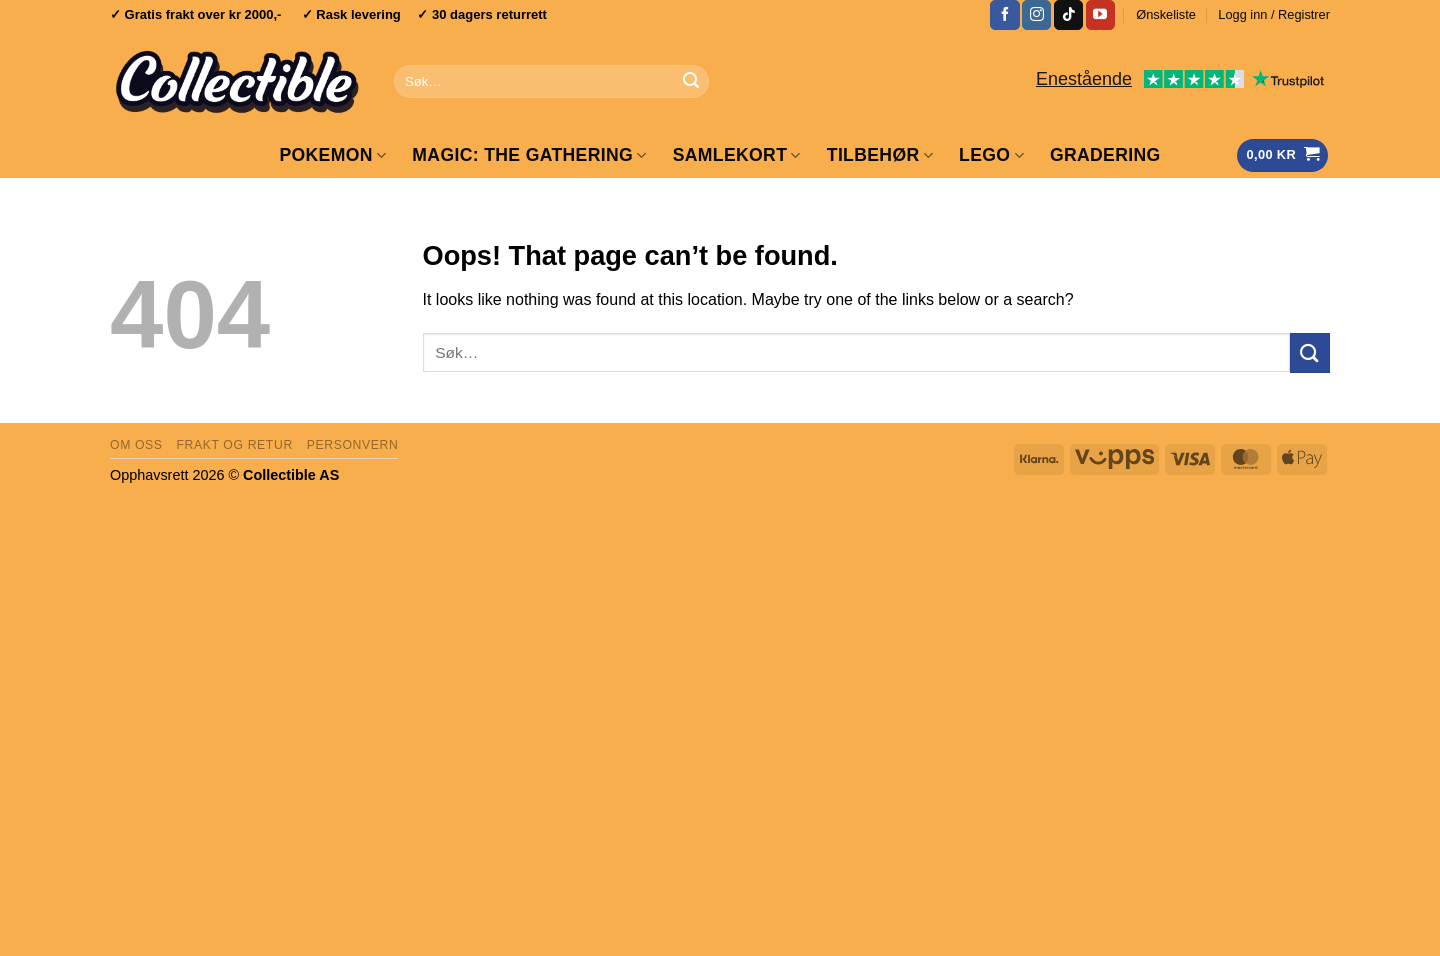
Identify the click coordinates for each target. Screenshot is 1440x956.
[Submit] (691, 82)
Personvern (353, 445)
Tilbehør (880, 155)
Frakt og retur (234, 445)
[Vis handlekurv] (1282, 155)
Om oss (136, 445)
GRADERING (1105, 155)
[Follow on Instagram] (1036, 15)
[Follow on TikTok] (1068, 15)
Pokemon (332, 155)
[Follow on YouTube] (1100, 15)
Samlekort (737, 155)
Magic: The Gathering (529, 155)
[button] (1274, 15)
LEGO (991, 155)
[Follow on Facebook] (1004, 15)
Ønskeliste (1166, 14)
